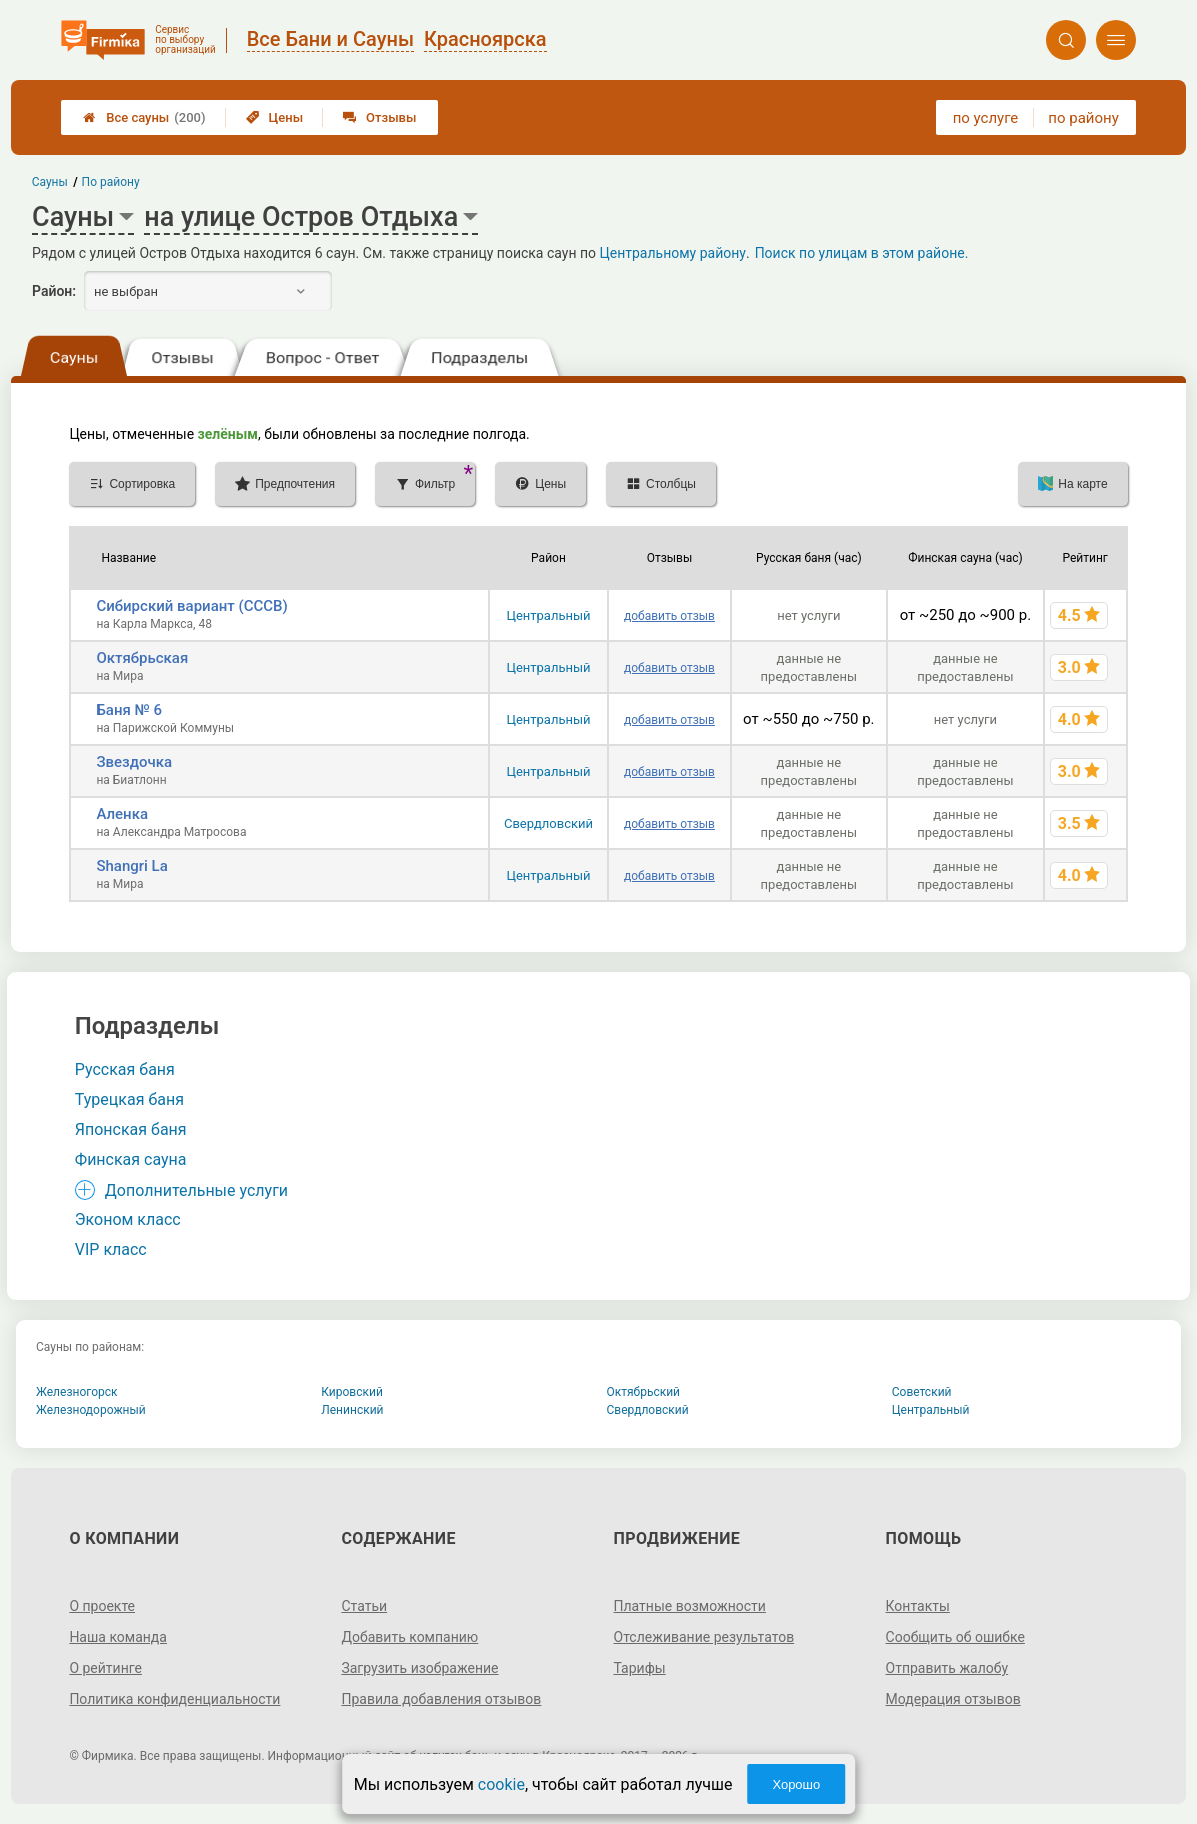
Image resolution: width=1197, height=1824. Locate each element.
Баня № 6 (129, 710)
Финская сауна (131, 1159)
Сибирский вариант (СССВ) (191, 606)
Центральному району (673, 253)
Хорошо (796, 1784)
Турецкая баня (129, 1099)
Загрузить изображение (419, 1668)
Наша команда (118, 1637)
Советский (922, 1392)
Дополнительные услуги (196, 1190)
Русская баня (125, 1069)
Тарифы (640, 1668)
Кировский (352, 1392)
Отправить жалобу (947, 1668)
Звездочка (134, 762)
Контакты (918, 1606)
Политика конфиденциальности (174, 1699)
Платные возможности (690, 1606)
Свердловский (548, 823)
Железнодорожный (91, 1410)
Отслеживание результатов (704, 1637)
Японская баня (131, 1129)
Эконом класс (128, 1219)
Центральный (548, 615)
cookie (501, 1784)
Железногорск (77, 1392)
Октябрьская (142, 658)
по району (1083, 118)
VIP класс (111, 1249)
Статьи (364, 1606)
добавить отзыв (669, 616)
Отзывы (379, 117)
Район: (54, 291)
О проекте (102, 1606)
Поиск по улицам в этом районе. (862, 253)
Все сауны (144, 117)
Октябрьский (644, 1392)
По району (111, 182)
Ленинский (352, 1410)
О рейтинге (105, 1668)
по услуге (986, 118)
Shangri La (131, 866)
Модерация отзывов (953, 1699)
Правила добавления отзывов (441, 1699)
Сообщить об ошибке (955, 1637)
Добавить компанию (409, 1637)
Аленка (122, 814)
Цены (275, 117)
